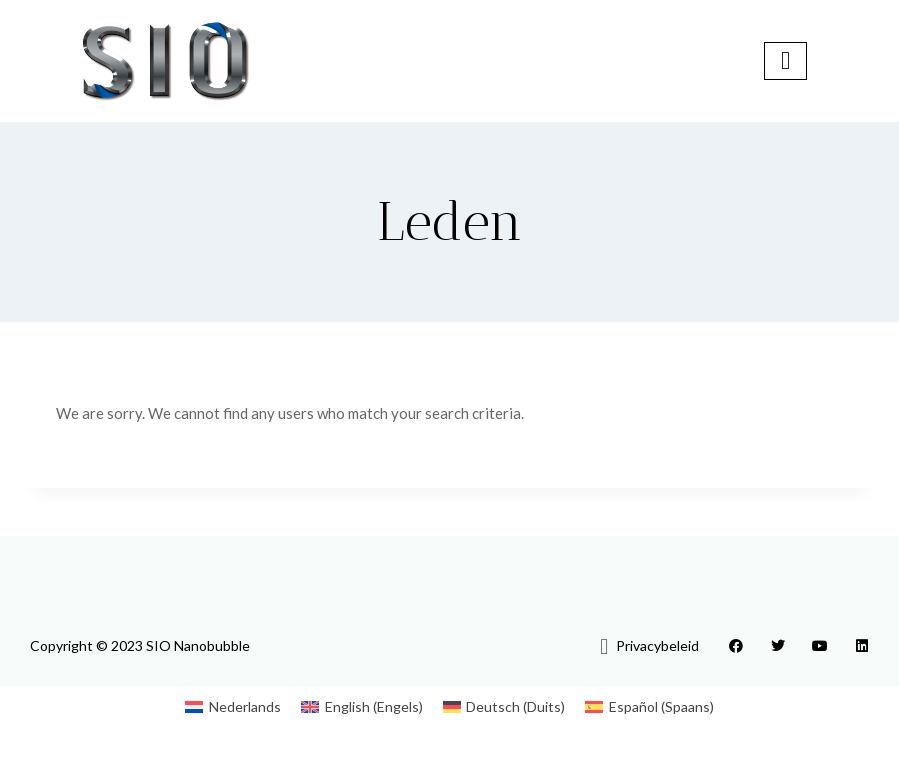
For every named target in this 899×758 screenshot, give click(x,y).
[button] (604, 646)
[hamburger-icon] (785, 60)
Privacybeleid (657, 645)
